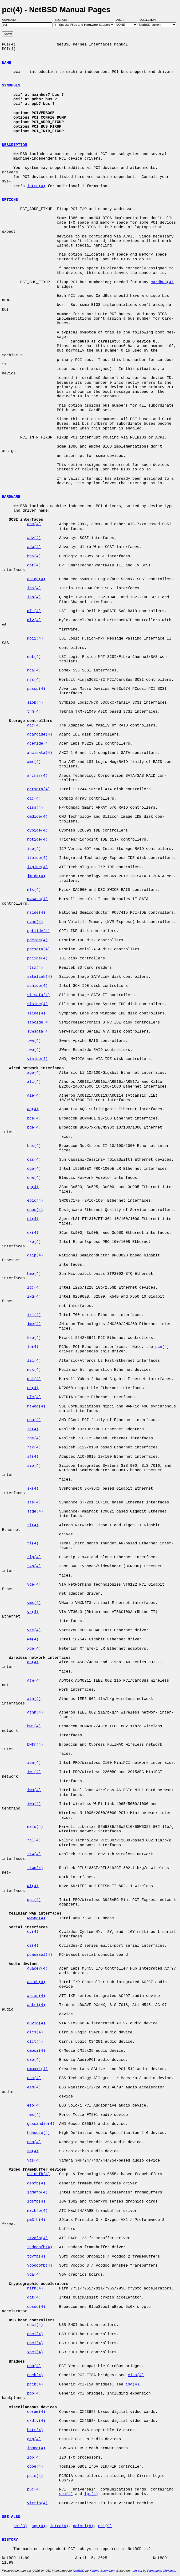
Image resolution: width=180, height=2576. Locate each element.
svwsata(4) (38, 1031)
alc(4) (34, 1081)
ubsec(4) (36, 2306)
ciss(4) (35, 807)
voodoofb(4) (39, 2265)
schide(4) (37, 985)
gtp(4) (34, 2439)
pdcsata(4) (38, 949)
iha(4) (34, 588)
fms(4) (34, 2114)
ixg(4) (34, 1296)
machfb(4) (37, 2210)
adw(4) (34, 547)
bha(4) (34, 556)
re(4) (33, 1429)
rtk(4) (34, 1447)
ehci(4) (35, 2325)
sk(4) (33, 1488)
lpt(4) (91, 2494)
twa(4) (34, 1041)
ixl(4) (34, 1315)
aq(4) (33, 1109)
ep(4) (33, 1187)
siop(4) (35, 702)
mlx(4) (34, 889)
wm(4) (33, 1639)
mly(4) (34, 620)
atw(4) (34, 1680)
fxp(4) (34, 1242)
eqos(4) (35, 1210)
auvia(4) (36, 2023)
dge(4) (34, 1168)
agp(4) (39, 2526)
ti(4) (33, 1525)
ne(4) (33, 1388)
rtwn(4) (35, 1868)
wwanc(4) (36, 1918)
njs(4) (34, 679)
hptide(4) (37, 839)
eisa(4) (136, 2375)
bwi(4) (34, 1726)
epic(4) (35, 1200)
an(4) (33, 1662)
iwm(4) (34, 1790)
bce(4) (34, 1118)
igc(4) (34, 1287)
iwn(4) (34, 1804)
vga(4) (34, 2274)
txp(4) (34, 1566)
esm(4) (34, 2087)
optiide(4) (38, 931)
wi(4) (33, 1886)
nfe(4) (34, 1397)
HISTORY (10, 2539)
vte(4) (34, 1630)
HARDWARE (11, 496)
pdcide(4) (37, 940)
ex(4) (33, 1232)
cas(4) (34, 1159)
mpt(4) (34, 657)
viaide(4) (37, 1059)
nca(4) (34, 670)
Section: (62, 19)
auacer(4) (37, 1968)
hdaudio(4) (38, 2133)
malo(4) (35, 1827)
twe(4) (34, 1050)
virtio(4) (37, 2503)
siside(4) (37, 1004)
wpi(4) (34, 1900)
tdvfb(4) (36, 2256)
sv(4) (33, 2151)
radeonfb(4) (39, 2247)
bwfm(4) (35, 1744)
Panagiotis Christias (161, 2570)
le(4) (33, 1347)
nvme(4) (35, 922)
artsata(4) (38, 789)
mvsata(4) (37, 899)
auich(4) (36, 1982)
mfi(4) (34, 611)
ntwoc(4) (36, 1406)
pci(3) (20, 2526)
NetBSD (78, 2570)
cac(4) (34, 798)
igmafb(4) (37, 2192)
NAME (6, 63)
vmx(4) (34, 1603)
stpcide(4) (38, 1022)
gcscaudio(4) (41, 2124)
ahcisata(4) (39, 753)
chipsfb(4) (38, 2174)
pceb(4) (35, 2375)
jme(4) (34, 1324)
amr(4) (34, 762)
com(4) (66, 2494)
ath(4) (34, 1699)
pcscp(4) (36, 688)
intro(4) (36, 186)
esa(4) (34, 2078)
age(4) (34, 1072)
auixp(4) (36, 1996)
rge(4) (34, 1438)
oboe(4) (35, 2466)
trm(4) (34, 711)
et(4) (33, 1219)
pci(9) (105, 2526)
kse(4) (34, 1338)
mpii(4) (35, 638)
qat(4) (34, 2297)
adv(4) (34, 538)
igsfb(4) (36, 2201)
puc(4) (34, 2489)
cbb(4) (34, 2366)
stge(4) (35, 1511)
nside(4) (36, 912)
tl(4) (33, 1543)
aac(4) (34, 725)
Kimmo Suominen (101, 2570)
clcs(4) (35, 2032)
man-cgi (136, 2570)
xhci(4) (35, 2352)
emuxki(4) (37, 2069)
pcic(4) (35, 2476)
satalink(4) (39, 976)
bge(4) (34, 1127)
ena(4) (34, 1177)
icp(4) (34, 849)
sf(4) (33, 1456)
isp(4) (34, 597)
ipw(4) (34, 1762)
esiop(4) (36, 579)
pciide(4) (37, 958)
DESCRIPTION (14, 145)
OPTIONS (10, 199)
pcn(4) (162, 1347)
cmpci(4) (36, 2050)
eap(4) (34, 2059)
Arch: (122, 19)
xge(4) (34, 1648)
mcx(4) (34, 1369)
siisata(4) (38, 995)
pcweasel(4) (39, 1954)
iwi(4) (34, 1772)
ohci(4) (35, 2334)
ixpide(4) (37, 867)
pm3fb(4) (36, 2220)
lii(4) (34, 1360)
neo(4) (34, 2142)
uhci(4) (35, 2343)
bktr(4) (35, 2430)
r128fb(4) (37, 2238)
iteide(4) (37, 858)
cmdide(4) (37, 816)
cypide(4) (37, 830)
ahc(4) (34, 524)
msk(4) (34, 1379)
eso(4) (34, 2105)
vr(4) (33, 1612)
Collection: (147, 19)
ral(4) (34, 1840)
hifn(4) (35, 2288)
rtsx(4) (35, 967)
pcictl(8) (83, 2526)
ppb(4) (34, 2393)
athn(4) (35, 1712)
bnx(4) (34, 1146)
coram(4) (36, 2412)
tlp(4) (34, 1557)
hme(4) (34, 1273)
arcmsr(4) (37, 775)
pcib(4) (35, 2384)
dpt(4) (34, 565)
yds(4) (34, 2160)
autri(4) (36, 2005)
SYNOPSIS (11, 85)
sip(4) (34, 1465)
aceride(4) (38, 743)
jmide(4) (36, 876)
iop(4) (34, 2457)
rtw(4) (34, 1854)
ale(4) (34, 1095)
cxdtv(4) (36, 2421)
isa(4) (132, 2384)
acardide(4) (39, 734)
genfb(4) (36, 2183)
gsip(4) (35, 1255)
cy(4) (33, 1932)
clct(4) (35, 2041)
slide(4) (36, 1013)
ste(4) (34, 1502)
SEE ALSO (11, 2517)
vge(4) (34, 1584)
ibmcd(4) (36, 2448)
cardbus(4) (162, 282)
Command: (10, 19)
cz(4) (33, 1945)
